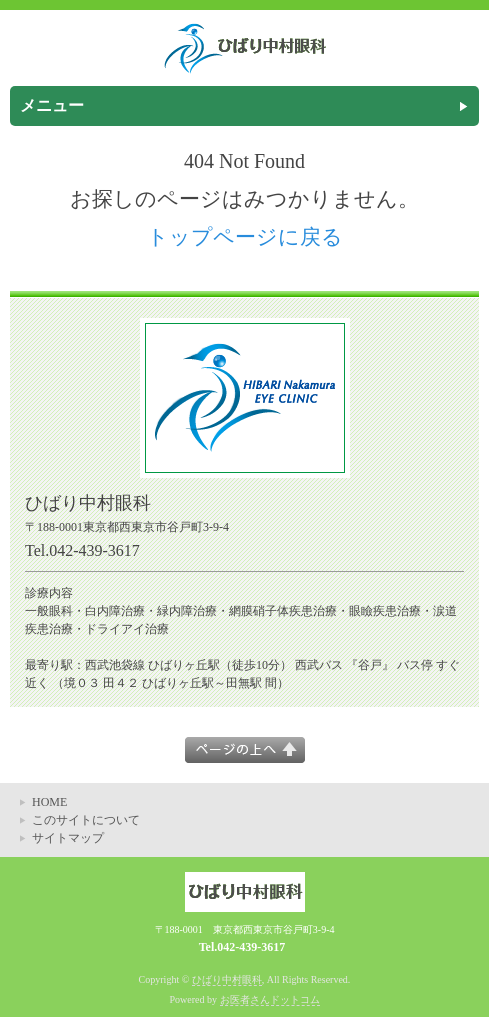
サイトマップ (68, 838)
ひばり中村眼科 (227, 979)
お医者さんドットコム (270, 999)
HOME (49, 802)
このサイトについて (86, 820)
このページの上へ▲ (245, 750)
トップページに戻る (245, 237)
